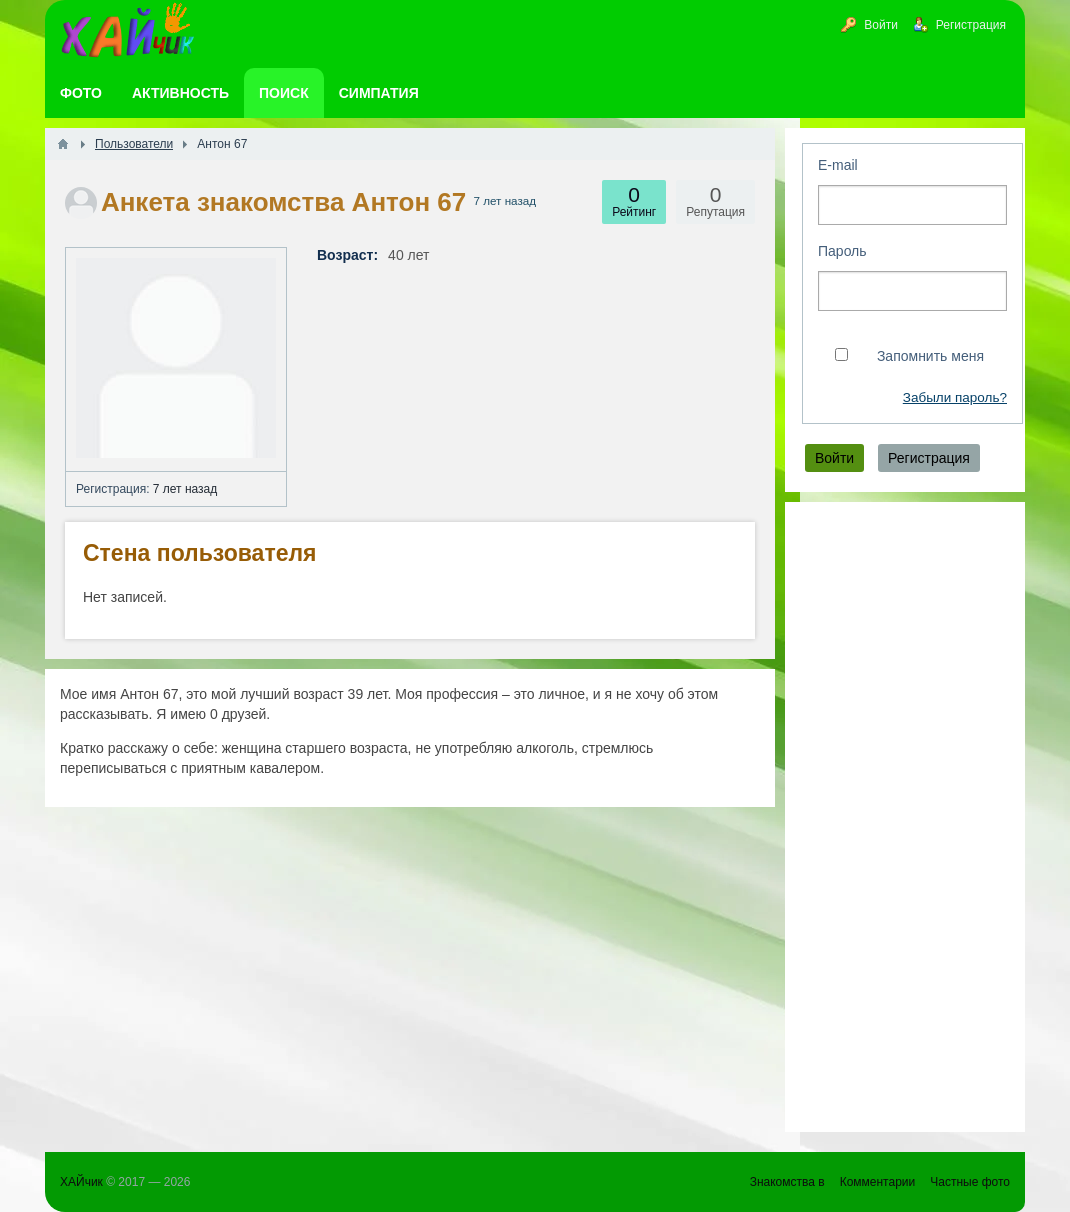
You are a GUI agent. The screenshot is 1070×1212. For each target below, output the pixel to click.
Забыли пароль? (955, 397)
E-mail (838, 165)
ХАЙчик (81, 1182)
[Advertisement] (905, 817)
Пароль (842, 251)
